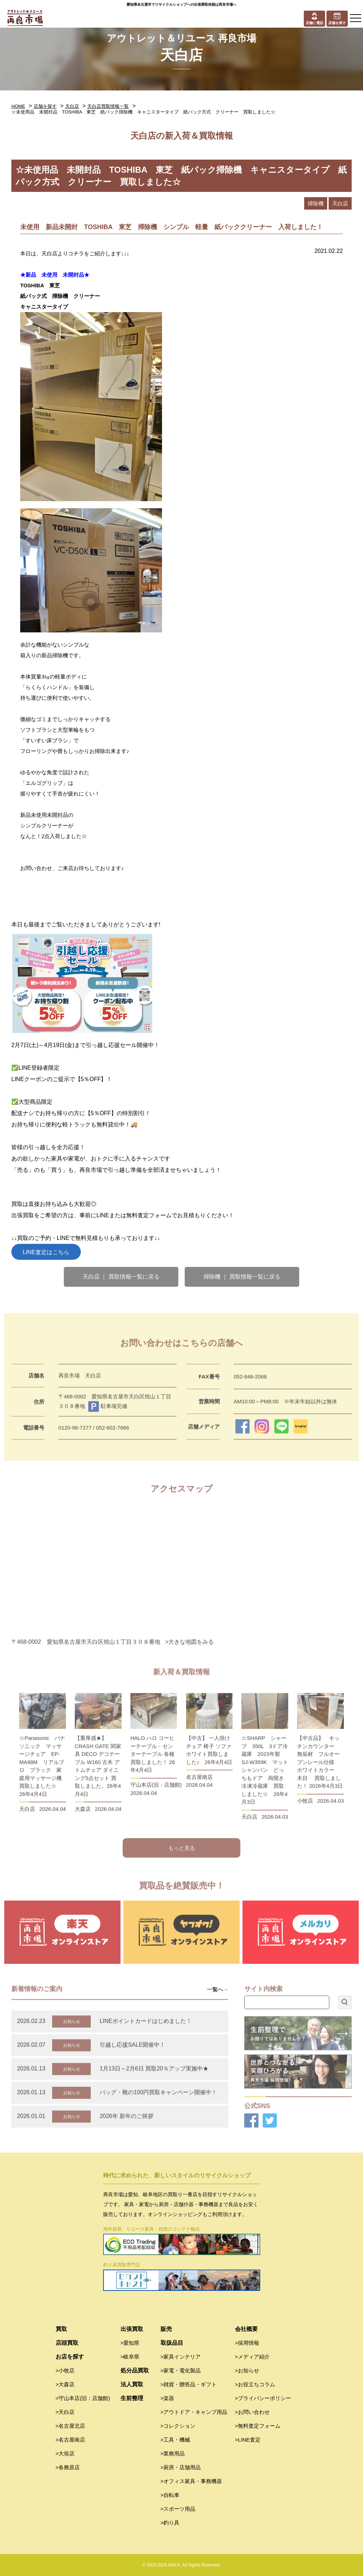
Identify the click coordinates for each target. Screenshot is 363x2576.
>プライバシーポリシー (263, 2398)
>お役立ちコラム (255, 2384)
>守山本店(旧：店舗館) (83, 2398)
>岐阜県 (130, 2356)
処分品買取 (135, 2370)
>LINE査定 (248, 2439)
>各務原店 (68, 2467)
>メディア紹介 (252, 2356)
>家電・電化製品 (181, 2370)
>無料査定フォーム (258, 2425)
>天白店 (65, 2412)
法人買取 (132, 2384)
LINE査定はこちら (46, 1252)
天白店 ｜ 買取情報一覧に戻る (121, 1277)
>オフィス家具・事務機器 (191, 2481)
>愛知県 (130, 2342)
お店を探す (70, 2357)
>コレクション (178, 2425)
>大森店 (65, 2384)
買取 (61, 2329)
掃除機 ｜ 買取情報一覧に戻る (241, 1277)
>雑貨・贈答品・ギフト (189, 2384)
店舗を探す (45, 106)
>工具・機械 (175, 2439)
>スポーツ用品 (178, 2508)
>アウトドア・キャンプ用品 (194, 2412)
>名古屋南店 (70, 2439)
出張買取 (132, 2329)
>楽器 (167, 2398)
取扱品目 (172, 2343)
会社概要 (246, 2329)
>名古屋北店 (70, 2425)
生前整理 (132, 2398)
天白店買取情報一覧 (108, 106)
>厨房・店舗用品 (181, 2467)
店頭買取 (67, 2343)
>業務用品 (173, 2453)
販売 (166, 2329)
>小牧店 (65, 2370)
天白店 (72, 106)
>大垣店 (65, 2453)
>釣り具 (170, 2522)
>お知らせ (247, 2370)
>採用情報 (247, 2342)
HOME (18, 106)
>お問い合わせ (252, 2412)
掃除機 (316, 203)
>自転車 (170, 2495)
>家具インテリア (181, 2356)
